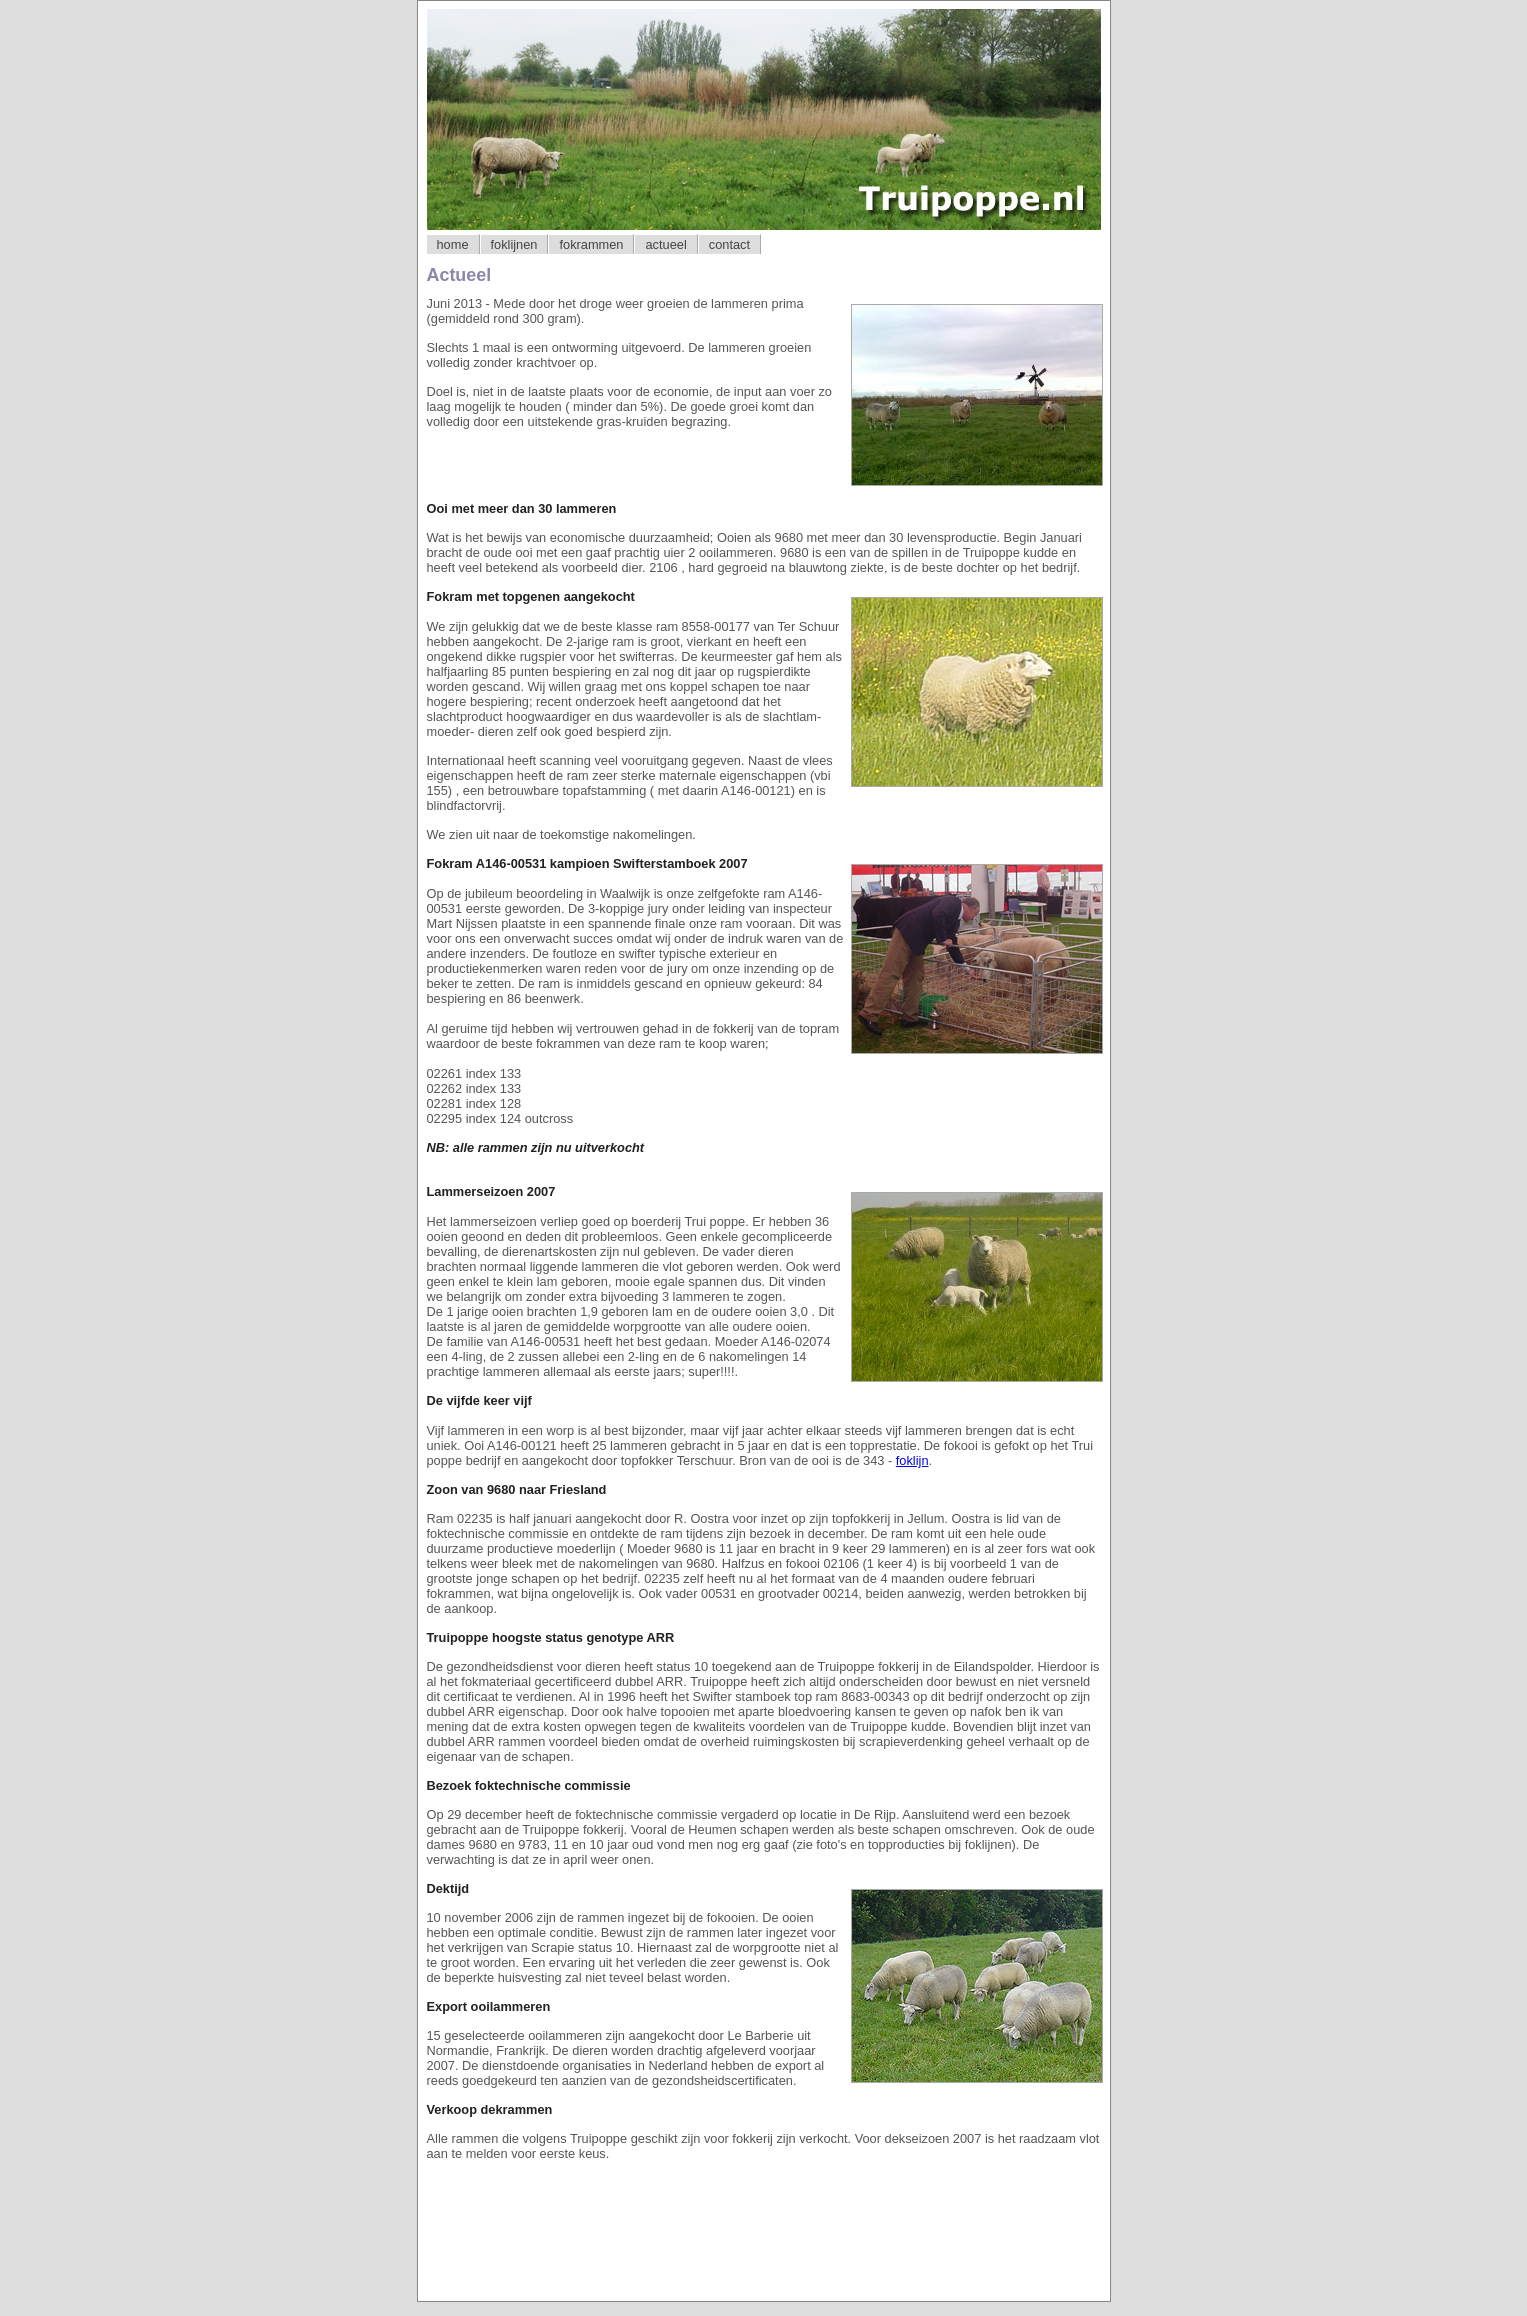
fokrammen (591, 244)
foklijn (912, 1460)
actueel (665, 244)
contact (729, 244)
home (453, 244)
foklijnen (514, 244)
